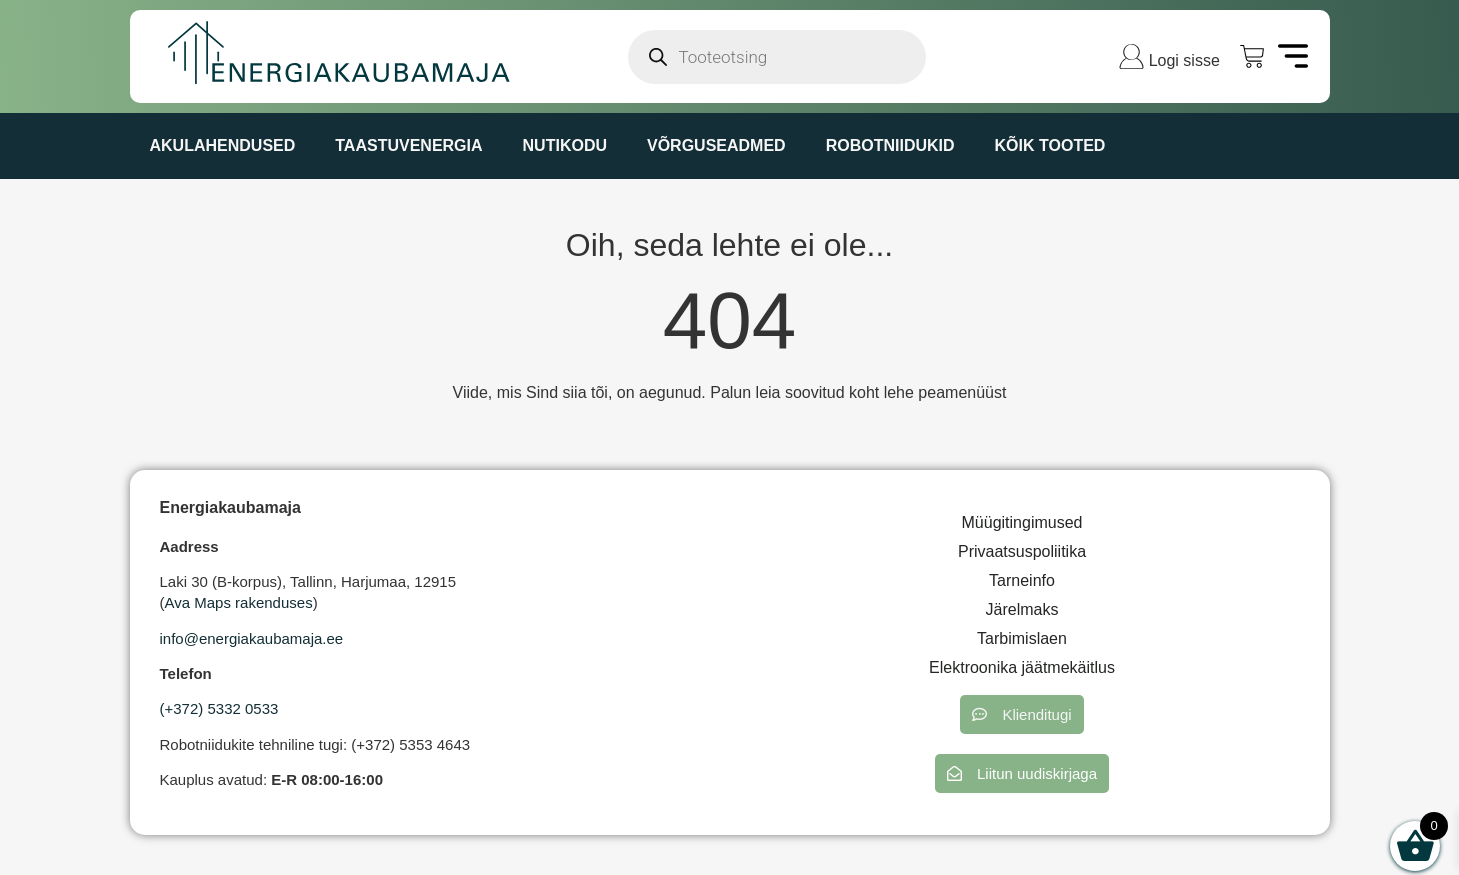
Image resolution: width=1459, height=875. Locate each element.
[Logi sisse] (1131, 56)
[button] (1021, 714)
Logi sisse (1184, 60)
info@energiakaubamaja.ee (252, 638)
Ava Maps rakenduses (239, 602)
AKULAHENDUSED (223, 145)
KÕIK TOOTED (1050, 145)
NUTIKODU (565, 145)
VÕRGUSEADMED (716, 145)
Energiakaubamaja (230, 507)
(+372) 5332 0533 (219, 708)
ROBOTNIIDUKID (890, 145)
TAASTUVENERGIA (408, 145)
